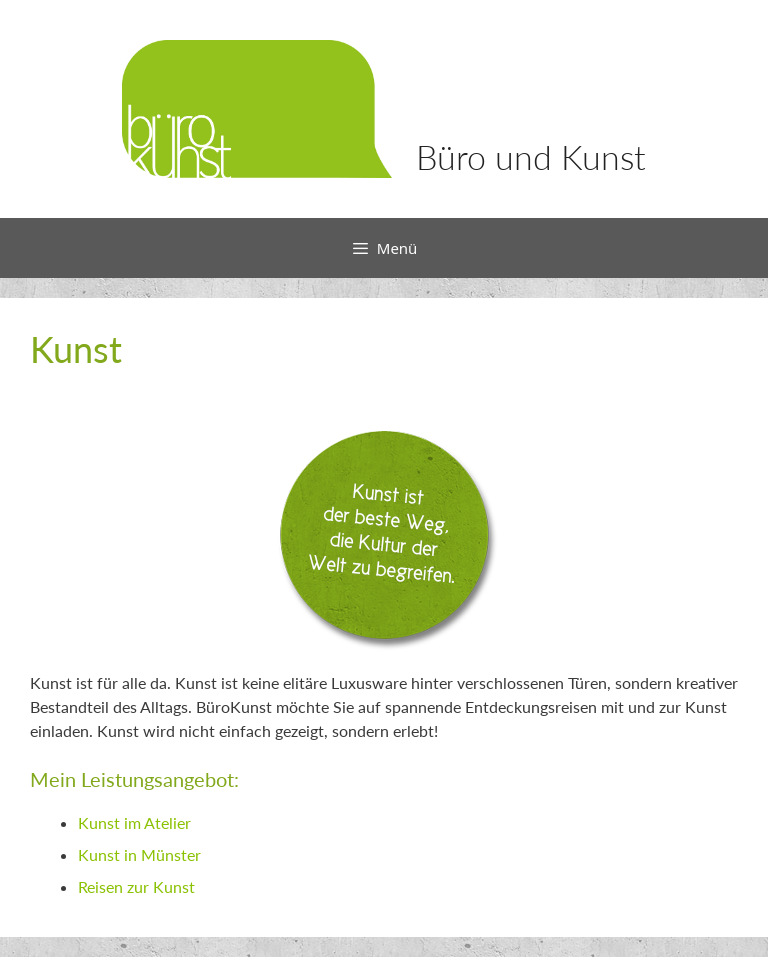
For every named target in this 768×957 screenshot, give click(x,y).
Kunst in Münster (139, 854)
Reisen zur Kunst (136, 886)
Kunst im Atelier (134, 822)
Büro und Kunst (531, 156)
